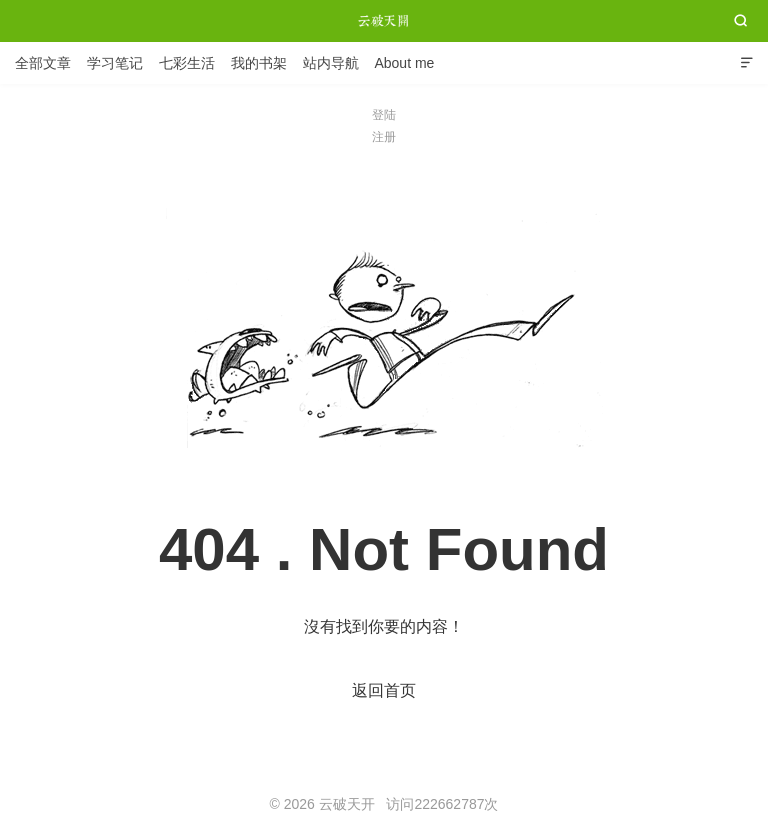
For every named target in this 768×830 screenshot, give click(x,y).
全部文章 (43, 63)
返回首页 (384, 690)
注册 (384, 137)
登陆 (384, 115)
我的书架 (259, 63)
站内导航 (331, 63)
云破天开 (384, 21)
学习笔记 (115, 63)
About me (404, 63)
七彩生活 (187, 63)
